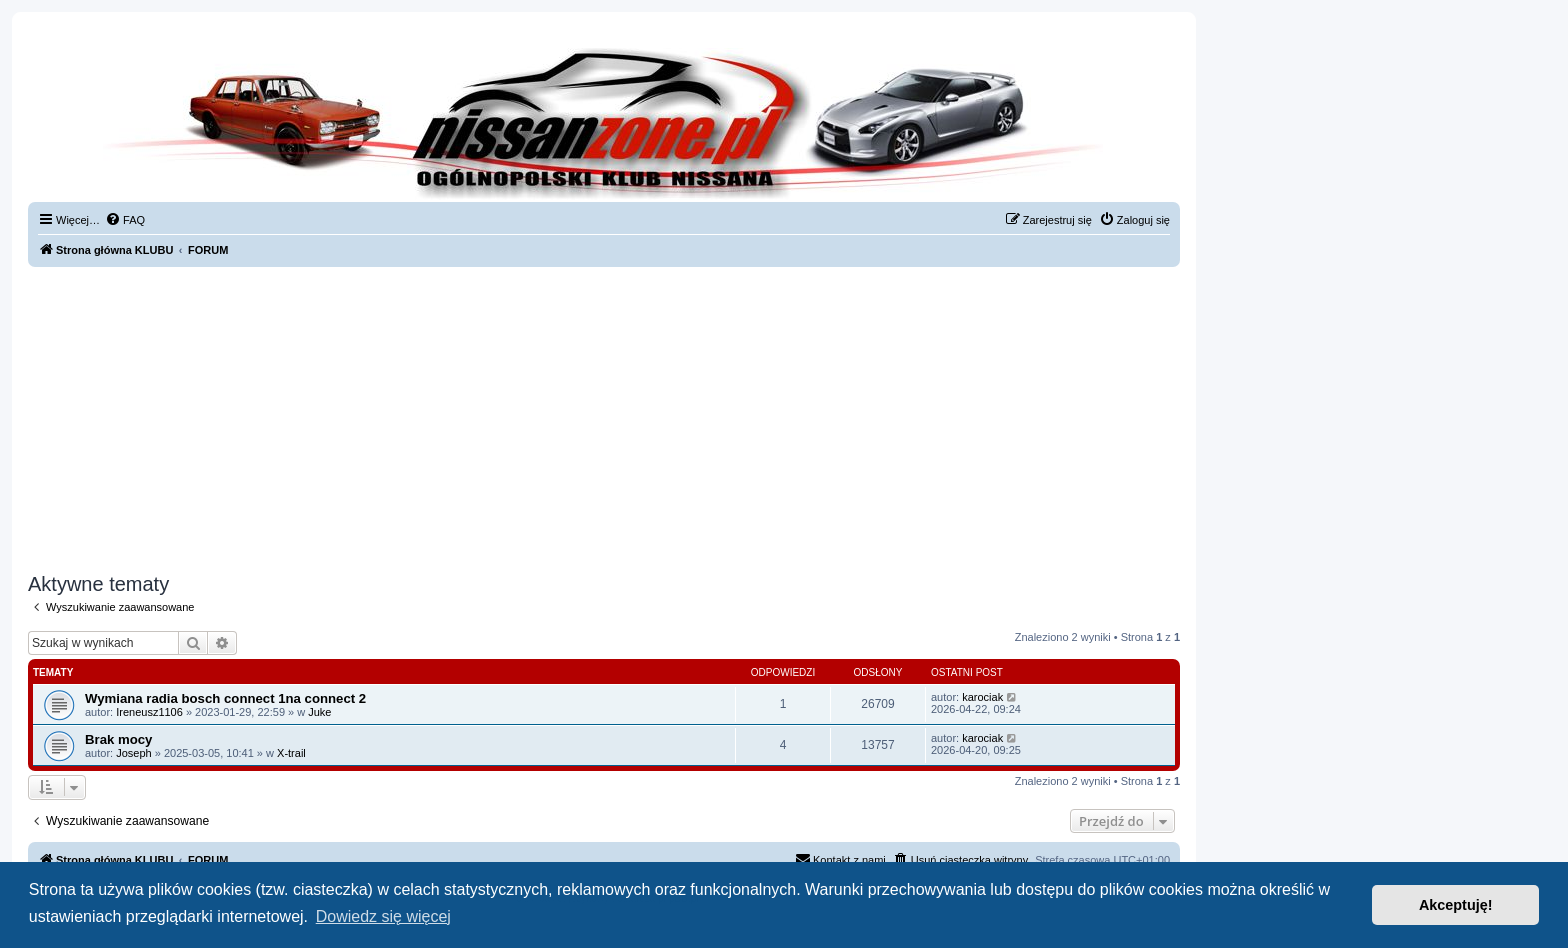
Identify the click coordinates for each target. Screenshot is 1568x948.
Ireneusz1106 (149, 712)
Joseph (133, 753)
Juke (319, 712)
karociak (982, 697)
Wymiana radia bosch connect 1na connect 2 (225, 698)
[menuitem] (125, 220)
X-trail (291, 753)
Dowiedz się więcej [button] (383, 916)
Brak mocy (118, 739)
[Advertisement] (604, 417)
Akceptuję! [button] (1456, 905)
